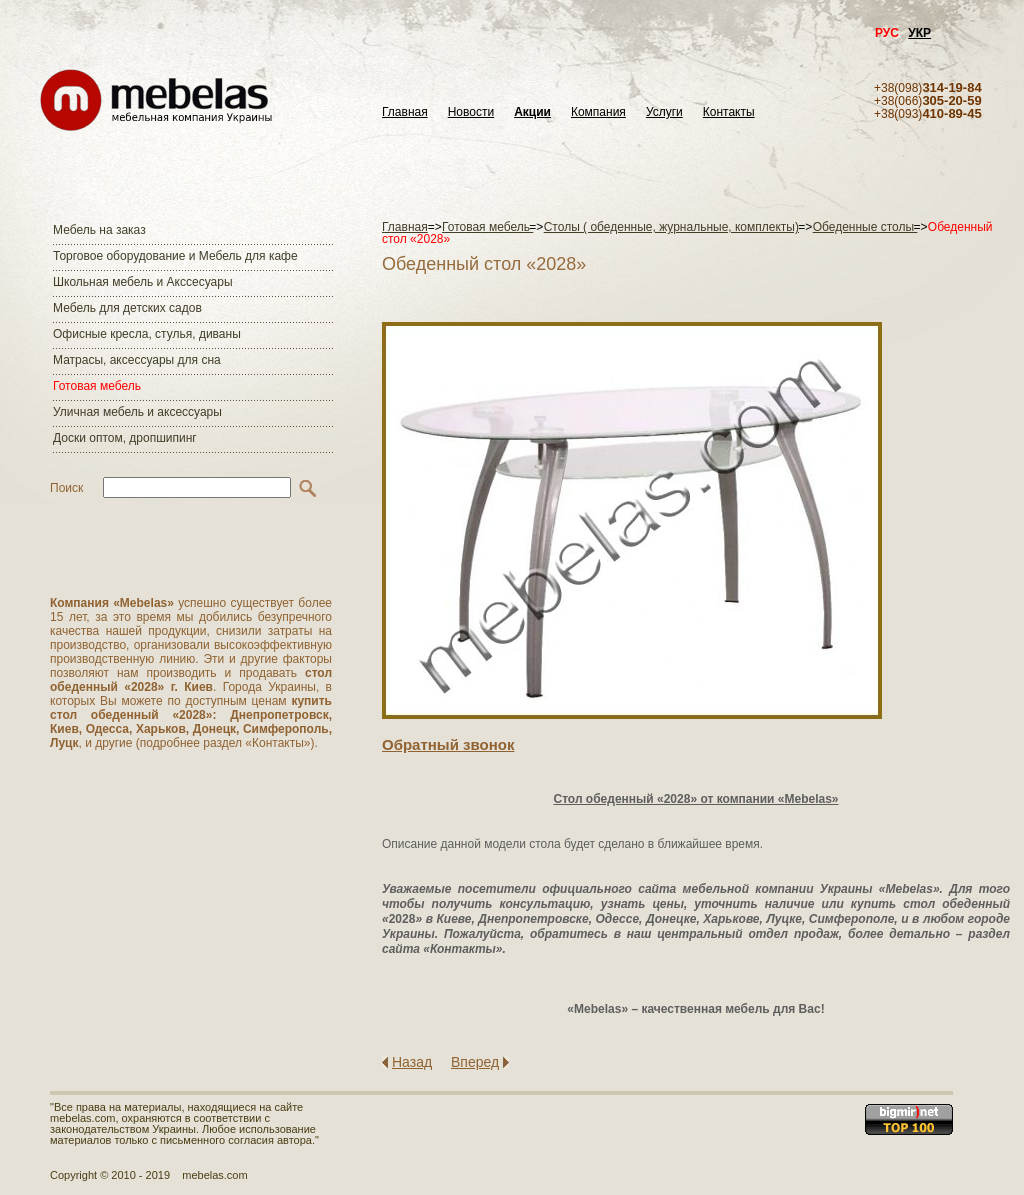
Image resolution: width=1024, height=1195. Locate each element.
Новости (471, 112)
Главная (405, 112)
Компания (598, 112)
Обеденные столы (865, 227)
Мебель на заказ (99, 230)
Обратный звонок (448, 744)
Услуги (664, 112)
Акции (532, 112)
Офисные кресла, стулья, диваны (147, 334)
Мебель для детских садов (127, 308)
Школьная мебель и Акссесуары (143, 282)
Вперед (475, 1062)
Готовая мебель (97, 386)
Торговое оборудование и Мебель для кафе (175, 256)
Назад (412, 1062)
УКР (919, 33)
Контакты (729, 112)
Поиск (66, 488)
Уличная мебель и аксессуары (137, 412)
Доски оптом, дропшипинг (125, 438)
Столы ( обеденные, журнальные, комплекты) (671, 227)
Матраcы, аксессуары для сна (137, 360)
